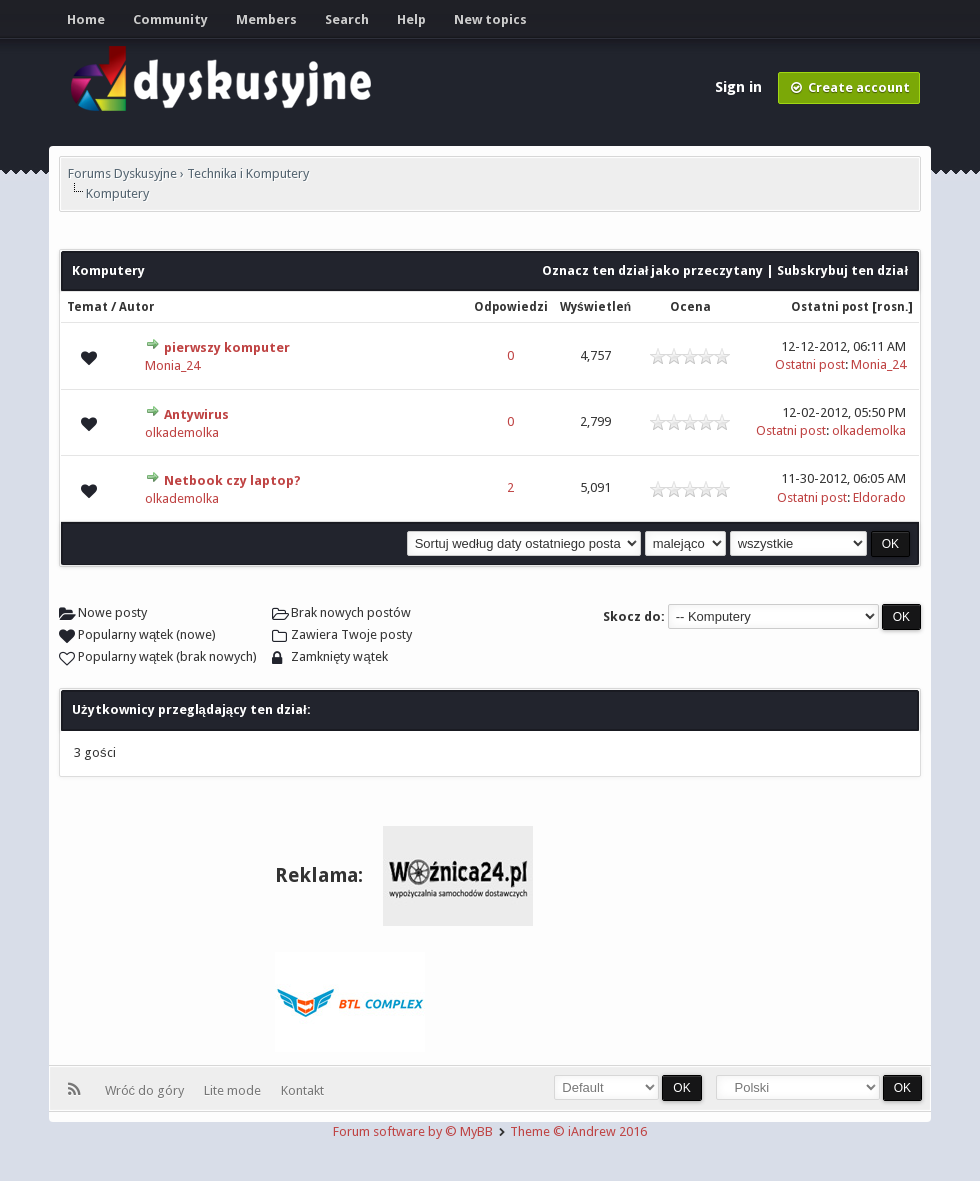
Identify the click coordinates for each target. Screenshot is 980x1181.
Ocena (690, 307)
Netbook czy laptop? (232, 480)
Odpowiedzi (511, 307)
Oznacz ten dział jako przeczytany (653, 270)
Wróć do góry (148, 1090)
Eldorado (879, 497)
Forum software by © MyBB (414, 1131)
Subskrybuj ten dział (842, 270)
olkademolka (182, 432)
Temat (87, 307)
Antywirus (196, 414)
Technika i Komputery (248, 173)
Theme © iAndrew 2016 (578, 1131)
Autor (137, 307)
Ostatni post (830, 307)
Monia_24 (172, 365)
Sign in (740, 87)
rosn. (892, 307)
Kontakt (302, 1090)
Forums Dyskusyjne (122, 173)
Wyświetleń (595, 307)
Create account (849, 87)
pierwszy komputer (227, 347)
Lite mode (235, 1090)
